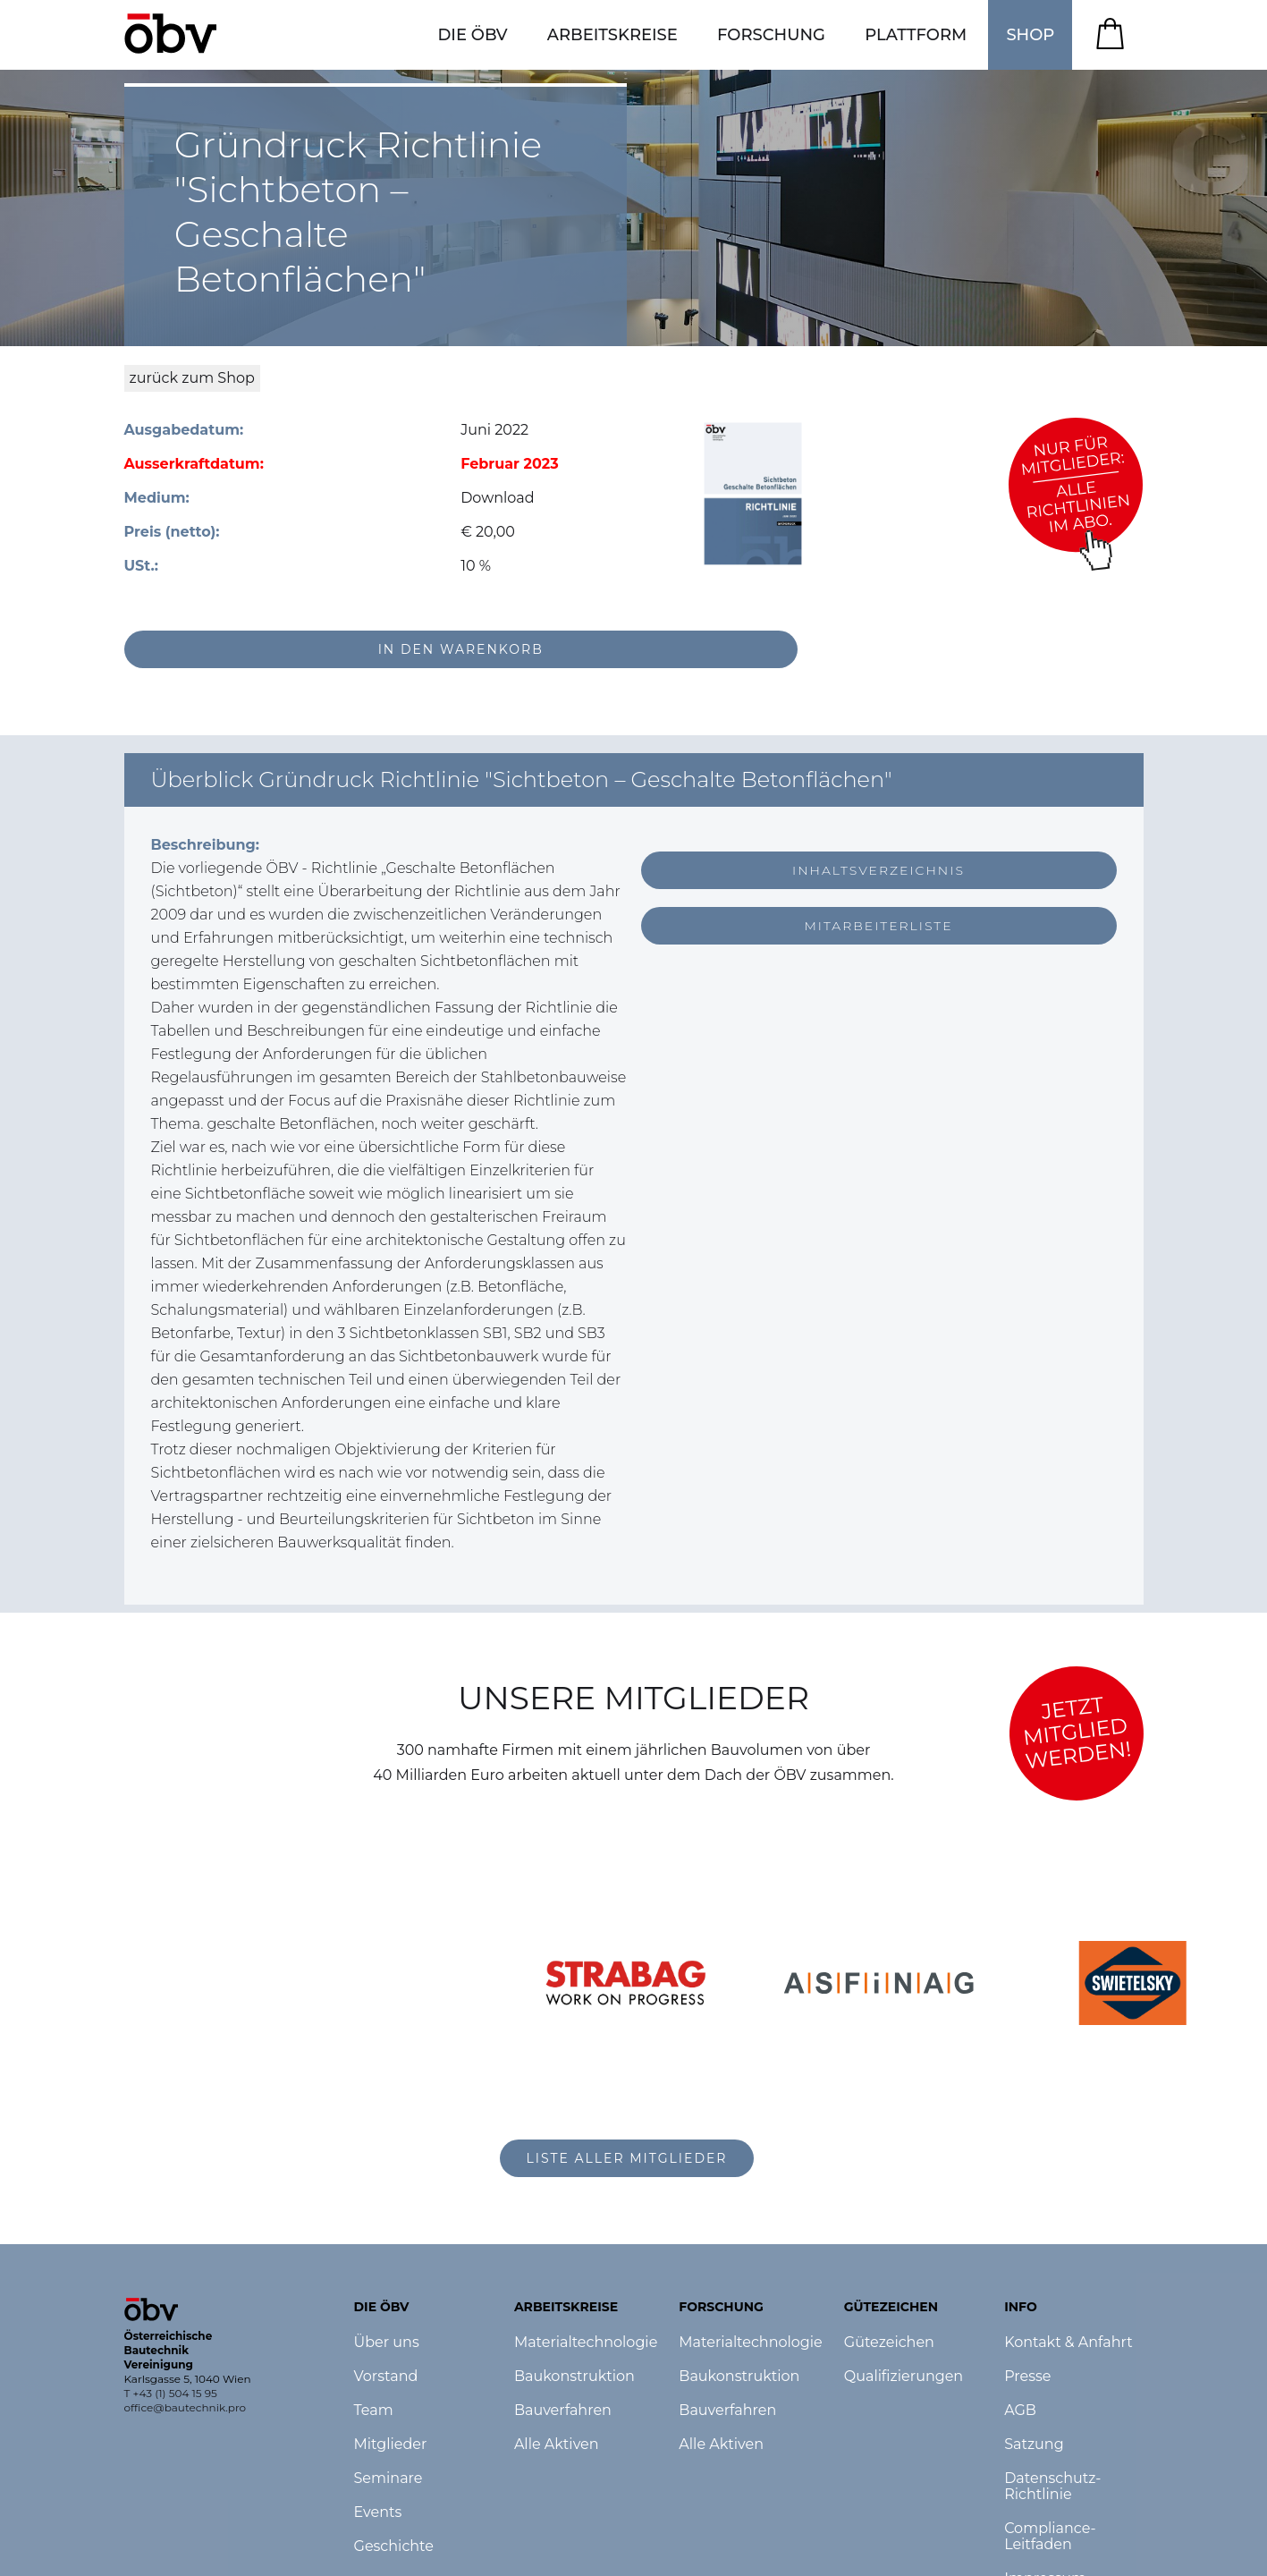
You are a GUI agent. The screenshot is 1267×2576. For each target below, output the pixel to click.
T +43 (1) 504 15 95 (170, 2393)
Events (378, 2512)
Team (373, 2410)
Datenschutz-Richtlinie (1052, 2486)
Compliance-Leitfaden (1050, 2537)
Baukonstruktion (574, 2376)
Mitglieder (390, 2444)
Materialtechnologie (585, 2342)
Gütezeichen (889, 2342)
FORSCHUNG (771, 35)
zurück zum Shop (192, 377)
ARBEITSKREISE (612, 35)
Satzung (1033, 2444)
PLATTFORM (916, 35)
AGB (1020, 2410)
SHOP (1030, 35)
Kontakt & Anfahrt (1068, 2342)
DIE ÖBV (472, 35)
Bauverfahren (563, 2410)
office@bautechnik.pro (185, 2407)
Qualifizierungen (903, 2376)
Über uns (386, 2342)
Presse (1027, 2376)
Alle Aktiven (556, 2444)
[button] (472, 35)
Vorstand (386, 2376)
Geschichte (394, 2546)
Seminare (388, 2478)
